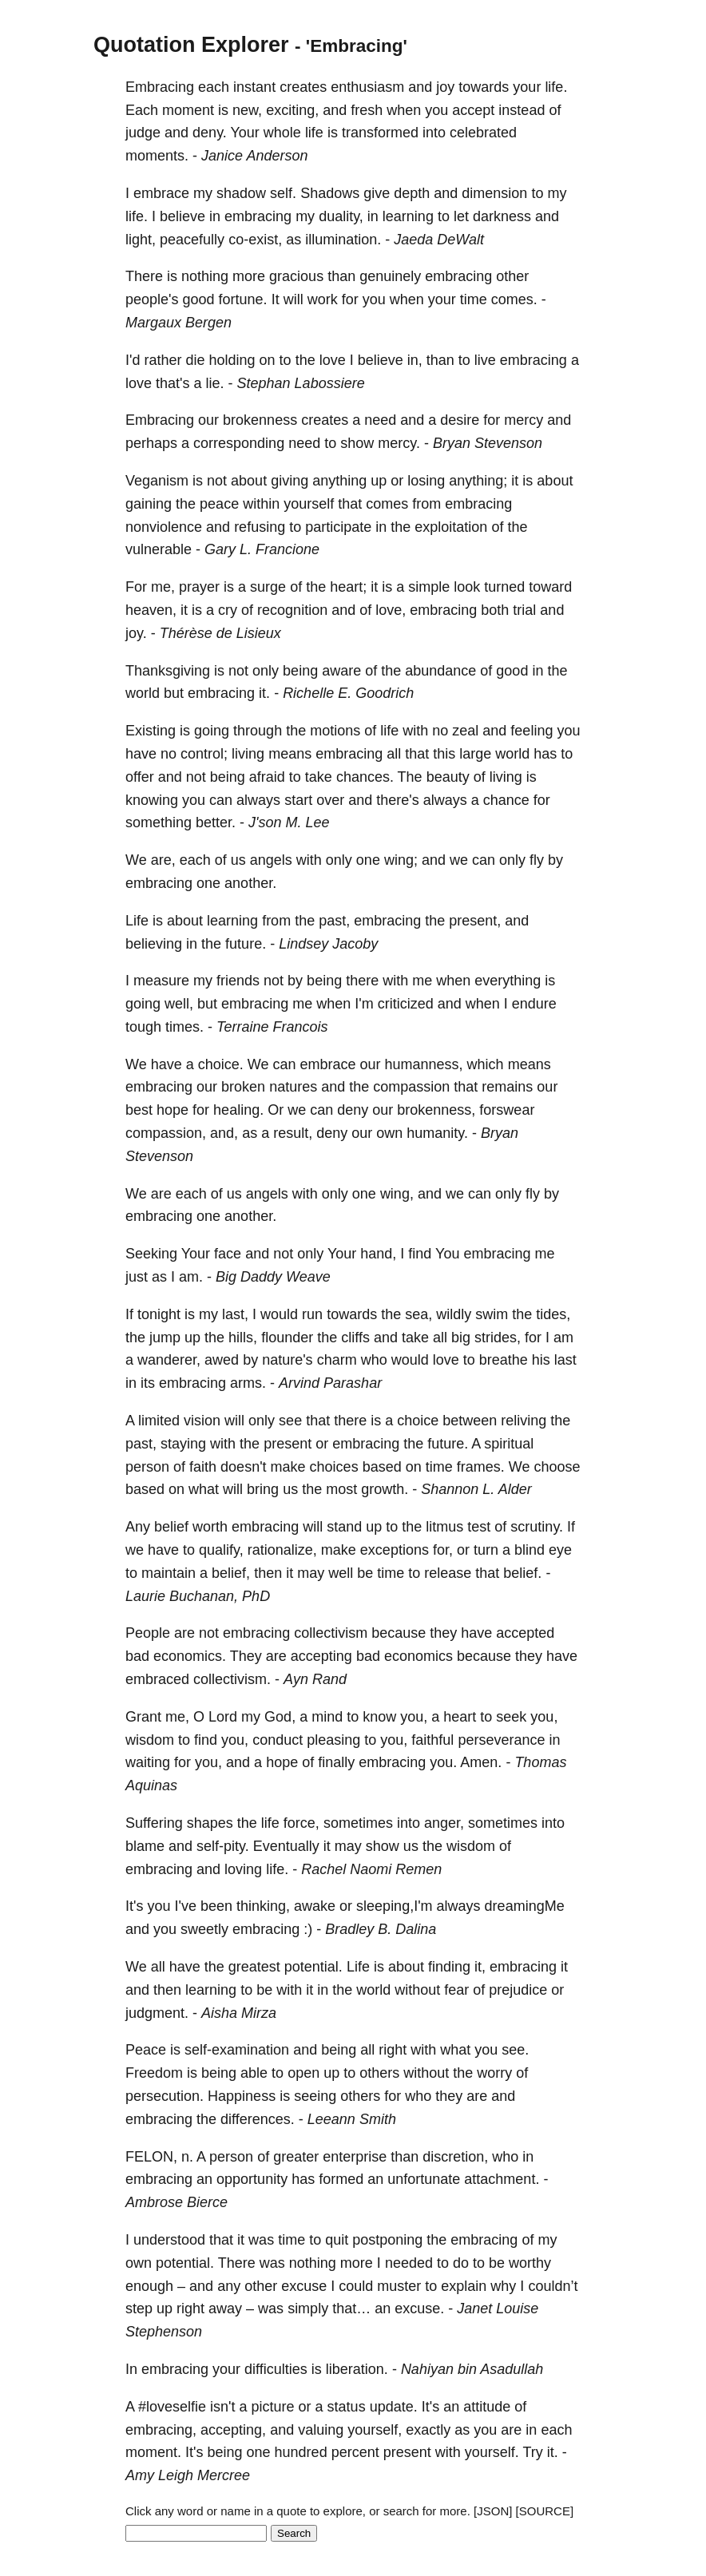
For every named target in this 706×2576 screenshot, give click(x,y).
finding (449, 1967)
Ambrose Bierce (176, 2202)
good (199, 299)
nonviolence (163, 527)
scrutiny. (536, 1527)
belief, (231, 1573)
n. (187, 2157)
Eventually (286, 1846)
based (382, 1467)
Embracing (159, 87)
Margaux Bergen (178, 323)
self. (283, 193)
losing (426, 481)
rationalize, (282, 1550)
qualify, (221, 1550)
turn (486, 1550)
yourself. (492, 2452)
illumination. (343, 240)
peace (219, 504)
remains (507, 1087)
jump (164, 1337)
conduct (277, 1740)
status (346, 2407)
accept (473, 110)
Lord (222, 1717)
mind (327, 1717)
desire (459, 420)
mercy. (399, 443)
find (419, 1254)
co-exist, (255, 240)
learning (408, 216)
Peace (145, 2050)
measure (161, 981)
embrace (161, 193)
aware (341, 671)
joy (445, 87)
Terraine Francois (271, 1027)
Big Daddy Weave (273, 1277)
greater (296, 2157)
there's (397, 800)
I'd (132, 360)
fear (456, 1990)
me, (163, 587)
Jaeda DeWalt (439, 240)
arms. (248, 1383)
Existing (150, 731)
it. (264, 693)
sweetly (204, 1929)
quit (336, 2240)
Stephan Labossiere (301, 383)
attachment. (501, 2179)
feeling (531, 731)
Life (137, 921)
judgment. (156, 2013)
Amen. (481, 1762)
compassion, (165, 1133)
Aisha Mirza (238, 2013)
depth (412, 193)
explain (463, 2286)
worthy (530, 2263)
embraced (157, 1679)
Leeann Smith (351, 2119)
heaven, (150, 610)
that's (172, 383)
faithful (432, 1740)
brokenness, (436, 1110)
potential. (313, 1967)
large (475, 754)
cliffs (355, 1337)
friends (238, 981)
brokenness (260, 420)
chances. (365, 777)
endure (534, 1004)
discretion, (455, 2157)
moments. (156, 156)
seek (511, 1717)
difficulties (275, 2369)
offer (139, 777)
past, (334, 921)
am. (191, 1277)
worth (210, 1527)
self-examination (236, 2050)
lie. (215, 383)
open (303, 2073)
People (147, 1633)
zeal (465, 731)
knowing (151, 800)
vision (202, 1421)
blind (529, 1550)
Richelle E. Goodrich (348, 693)
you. (443, 1762)
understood (169, 2240)
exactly (428, 2430)
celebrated (483, 133)
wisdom (149, 1740)
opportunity (252, 2179)
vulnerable (158, 549)
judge (143, 133)
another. (250, 883)
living (248, 754)
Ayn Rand (315, 1679)
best (139, 1110)
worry (494, 2073)
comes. (514, 299)
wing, (397, 1194)
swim (491, 1314)
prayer (199, 587)
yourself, (374, 2430)
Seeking (151, 1254)
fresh (367, 110)
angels (271, 860)
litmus (444, 1527)
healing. (238, 1110)
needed (409, 2263)
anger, (444, 1823)
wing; (401, 860)
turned (504, 587)
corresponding (238, 443)
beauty (448, 777)
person (147, 1467)
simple (429, 587)
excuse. (419, 2308)
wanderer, (168, 1360)
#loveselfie (172, 2407)
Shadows (329, 193)
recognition (292, 610)
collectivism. (232, 1679)
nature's (287, 1360)
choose (556, 1467)
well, (179, 1004)
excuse (304, 2286)
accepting (321, 1656)
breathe (503, 1360)
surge (268, 587)
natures (293, 1087)
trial (524, 610)
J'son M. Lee (289, 822)
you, (413, 1717)
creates (303, 87)
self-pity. (222, 1846)
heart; (348, 587)
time (473, 299)
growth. (384, 1489)
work (322, 299)
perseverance (501, 1740)
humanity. (437, 1133)
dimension (494, 193)
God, (279, 1717)
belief (171, 1527)
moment (188, 110)
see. (515, 2050)
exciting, (292, 110)
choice (417, 1421)
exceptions (394, 1550)
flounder (287, 1337)
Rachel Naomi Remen (371, 1869)
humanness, (424, 1064)
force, (301, 1823)
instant (254, 87)
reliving (523, 1421)
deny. (209, 133)
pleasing (333, 1740)
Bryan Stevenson (487, 443)
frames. (481, 1467)
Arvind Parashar (330, 1383)
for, (443, 1550)
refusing (259, 527)
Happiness (242, 2096)
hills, (242, 1337)
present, (475, 921)
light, (140, 240)
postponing (387, 2240)
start (298, 800)
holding (232, 360)
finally (336, 1762)
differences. (257, 2119)
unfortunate (423, 2179)
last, (235, 1314)
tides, (553, 1314)
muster (399, 2286)
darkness (502, 216)
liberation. (357, 2369)
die (194, 360)
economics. (189, 1656)
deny (352, 1110)
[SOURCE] (545, 2511)
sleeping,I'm (394, 1906)
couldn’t (552, 2286)
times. (184, 1027)
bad (137, 1656)
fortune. (243, 299)
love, (390, 610)
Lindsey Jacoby (328, 944)
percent (355, 2452)
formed (341, 2179)
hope (172, 1110)
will (293, 299)
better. (216, 822)
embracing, (160, 2430)
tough (143, 1027)
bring (263, 1489)
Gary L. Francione (261, 549)
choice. (221, 1064)
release (447, 1573)
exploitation (450, 527)
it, (480, 1967)
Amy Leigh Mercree (187, 2475)
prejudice (518, 1990)
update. (394, 2407)
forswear (506, 1110)
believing (153, 944)
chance (506, 800)
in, (414, 360)
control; (204, 754)
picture (273, 2407)
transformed (380, 133)
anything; (478, 481)
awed (221, 1360)
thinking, (263, 1906)
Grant (143, 1717)
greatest (254, 1967)
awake (314, 1906)
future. (245, 944)
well (340, 1573)
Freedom (154, 2073)
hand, (378, 1254)
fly (537, 860)
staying (183, 1444)
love (332, 360)
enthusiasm (367, 87)
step (139, 2308)
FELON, (151, 2157)
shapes (210, 1823)
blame (145, 1846)
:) (307, 1929)
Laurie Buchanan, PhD (197, 1596)
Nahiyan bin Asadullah (472, 2369)
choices (334, 1467)
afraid (267, 777)
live (485, 360)
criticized (406, 1004)
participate (338, 527)
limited (159, 1421)
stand (344, 1527)
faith (202, 1467)
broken (243, 1087)
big (460, 1337)
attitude (486, 2407)
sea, (418, 1314)
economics (418, 1656)
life (314, 133)
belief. (522, 1573)
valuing (320, 2430)
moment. (153, 2452)
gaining (148, 504)
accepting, (233, 2430)
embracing (258, 216)
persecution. (164, 2096)
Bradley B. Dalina (380, 1929)
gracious (296, 276)
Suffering (154, 1823)
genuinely (390, 276)
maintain (168, 1573)
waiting (147, 1762)
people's (152, 299)
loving (243, 1869)
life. (556, 87)
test (478, 1527)
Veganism (156, 481)
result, (292, 1133)
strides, (497, 1337)
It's (134, 1906)
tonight (158, 1314)
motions (335, 731)
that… (351, 2308)
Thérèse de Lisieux (220, 633)
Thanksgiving (167, 671)
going (211, 731)
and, (224, 1133)
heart (459, 1717)
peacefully (192, 240)
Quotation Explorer (191, 45)
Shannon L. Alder (476, 1489)
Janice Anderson (254, 156)
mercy (523, 420)
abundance (440, 671)
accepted (525, 1633)
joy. (136, 633)
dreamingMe (525, 1906)
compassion (411, 1087)
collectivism (330, 1633)
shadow (241, 193)
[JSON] (493, 2511)
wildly (453, 1314)
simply (308, 2308)
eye (560, 1550)
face (227, 1254)
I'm (364, 1004)
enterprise (355, 2157)
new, (247, 110)
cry (227, 610)
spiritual (508, 1444)
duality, (341, 216)
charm (337, 1360)
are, (163, 860)
